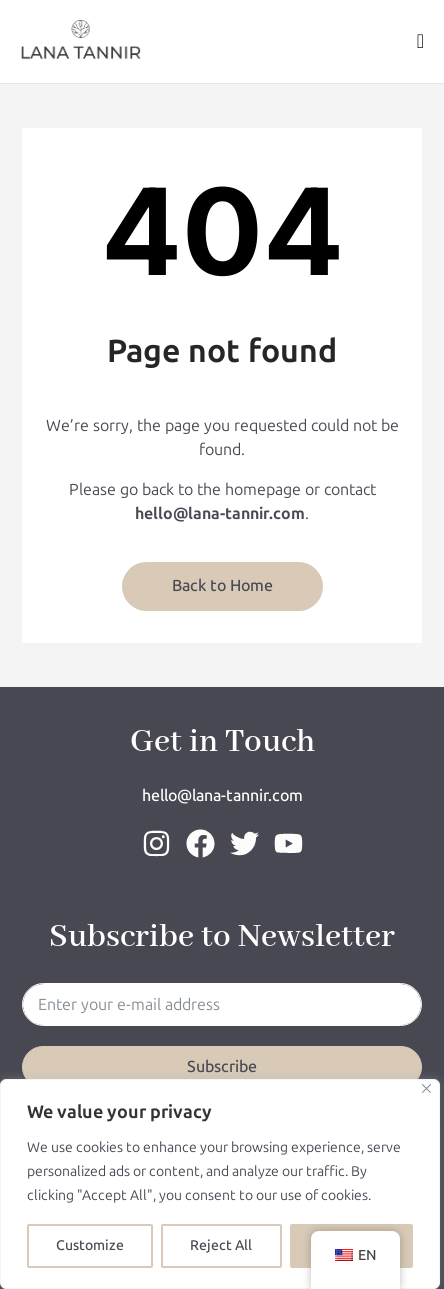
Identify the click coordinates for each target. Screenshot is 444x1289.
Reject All (221, 1245)
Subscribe (222, 1066)
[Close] (426, 1088)
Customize (90, 1245)
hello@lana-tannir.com (222, 795)
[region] (220, 1184)
